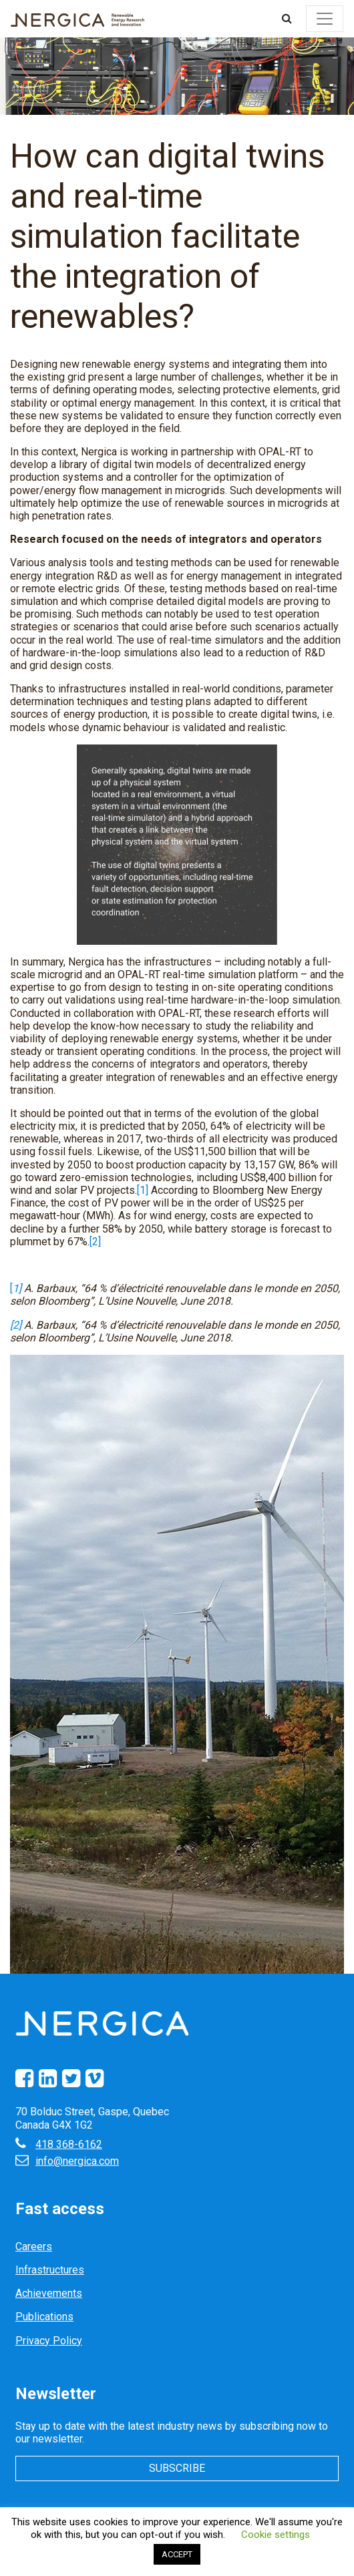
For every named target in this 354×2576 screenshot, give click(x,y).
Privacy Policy (48, 2340)
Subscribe (177, 2468)
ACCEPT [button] (177, 2554)
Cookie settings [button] (275, 2535)
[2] (95, 1241)
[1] (142, 1190)
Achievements (48, 2293)
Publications (44, 2316)
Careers (33, 2246)
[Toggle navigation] (324, 18)
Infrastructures (49, 2270)
